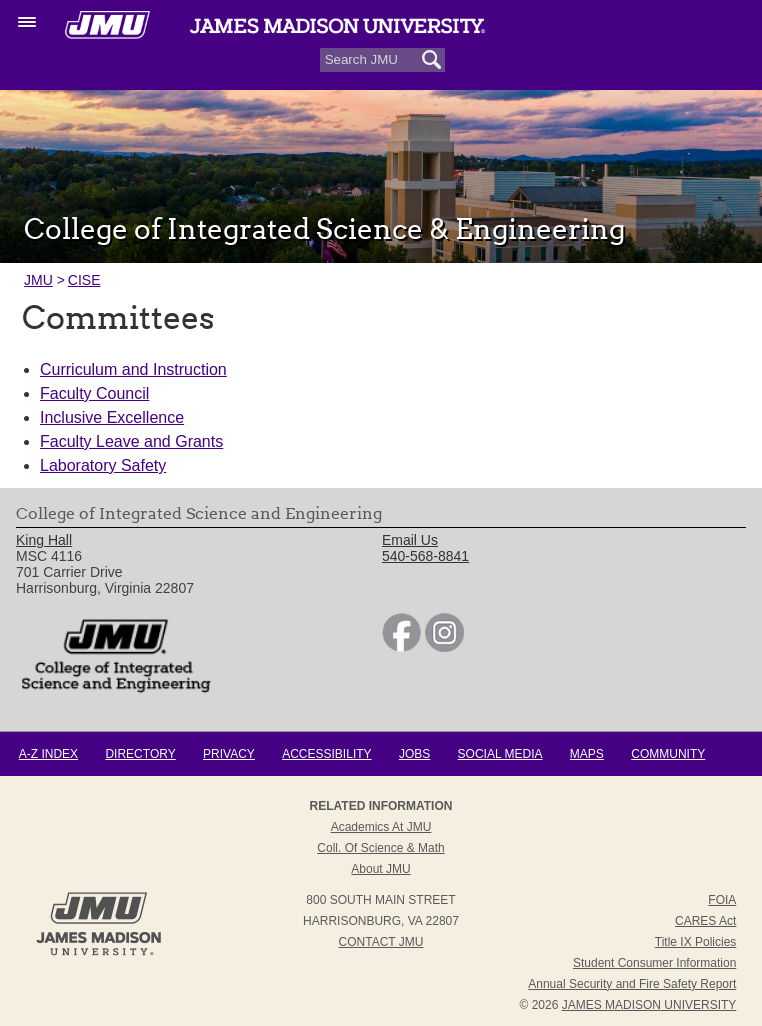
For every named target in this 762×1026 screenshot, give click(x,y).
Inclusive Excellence (112, 417)
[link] (401, 647)
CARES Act (705, 921)
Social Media (500, 754)
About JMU (380, 869)
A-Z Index (48, 754)
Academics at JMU (381, 827)
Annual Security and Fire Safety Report (632, 984)
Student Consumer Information (654, 963)
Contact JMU (381, 942)
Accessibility (326, 754)
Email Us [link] (410, 540)
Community (668, 754)
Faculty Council (94, 393)
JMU (38, 280)
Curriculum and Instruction (133, 369)
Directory (140, 754)
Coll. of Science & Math (380, 848)
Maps (587, 754)
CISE (84, 280)
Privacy (229, 754)
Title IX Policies (696, 942)
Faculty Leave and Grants (131, 441)
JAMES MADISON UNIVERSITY (649, 1005)
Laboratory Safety (103, 465)
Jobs (414, 754)
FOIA (722, 900)
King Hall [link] (44, 540)
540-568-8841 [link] (425, 556)
